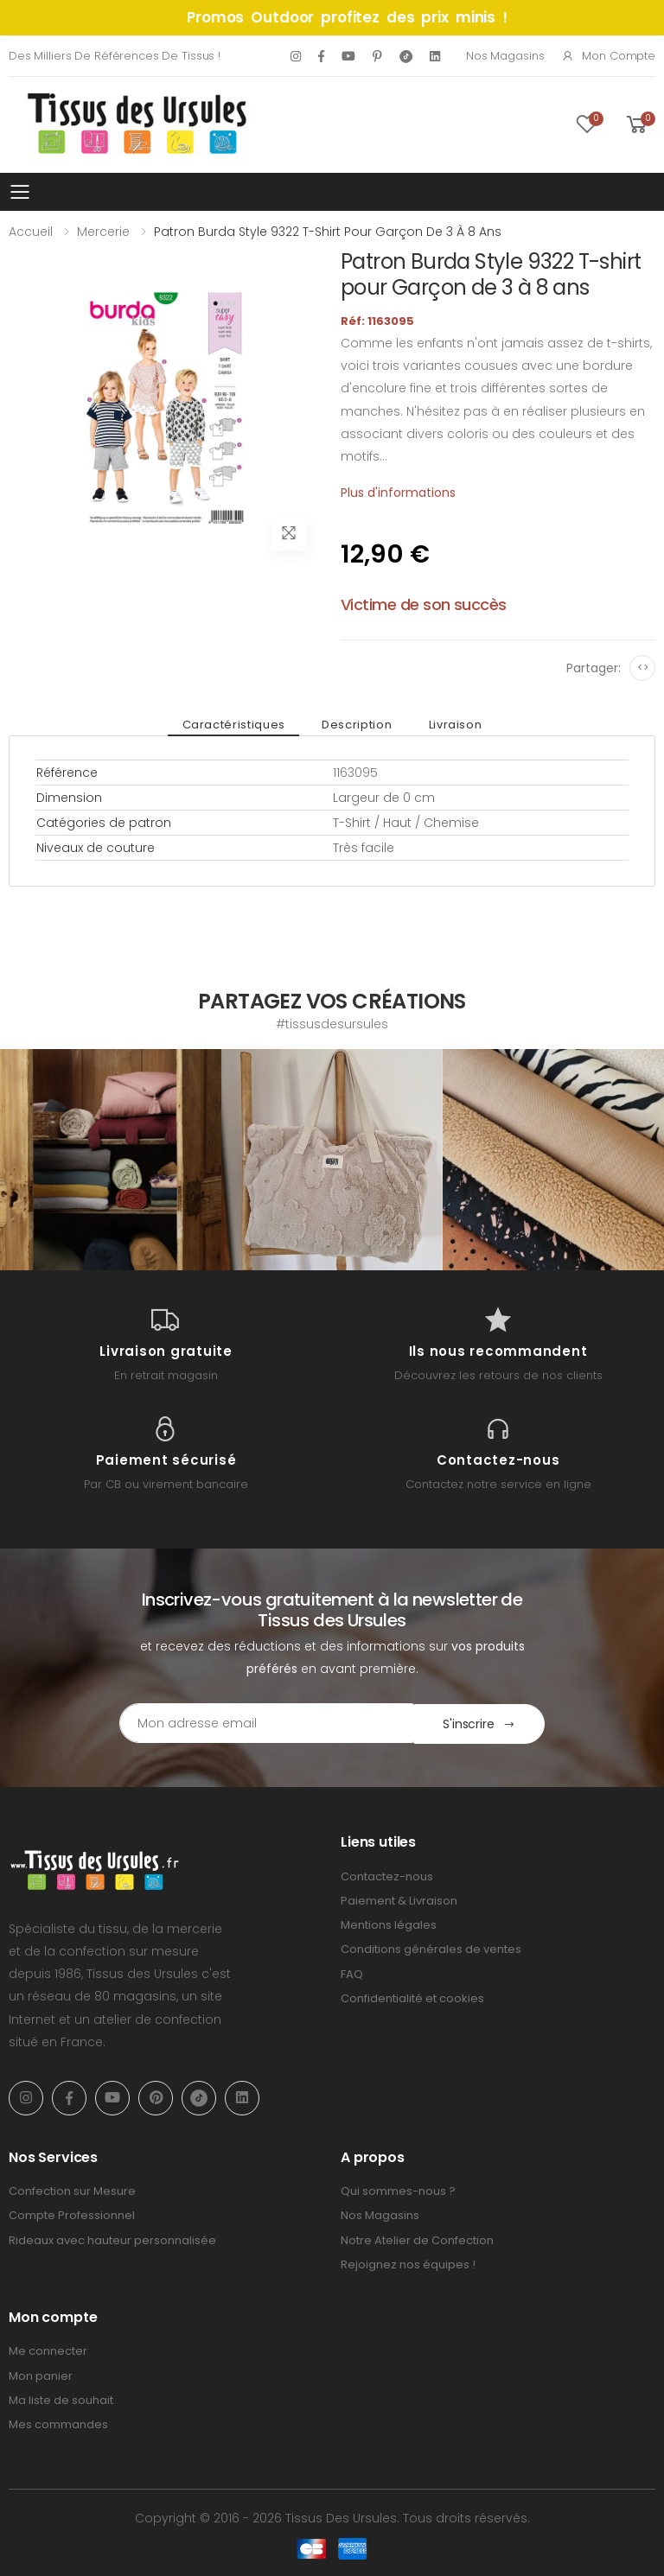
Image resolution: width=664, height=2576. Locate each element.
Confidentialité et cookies (412, 1997)
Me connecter (48, 2350)
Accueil (31, 231)
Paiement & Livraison (399, 1900)
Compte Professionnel (72, 2214)
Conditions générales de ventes (431, 1948)
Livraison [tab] (453, 724)
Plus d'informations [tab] (398, 492)
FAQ (352, 1973)
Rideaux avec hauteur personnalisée (112, 2238)
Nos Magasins (505, 56)
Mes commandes (58, 2423)
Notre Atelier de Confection (417, 2238)
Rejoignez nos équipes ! (408, 2263)
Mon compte (608, 56)
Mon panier (41, 2375)
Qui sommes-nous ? (398, 2190)
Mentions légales (389, 1924)
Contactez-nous (387, 1875)
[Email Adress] (259, 1723)
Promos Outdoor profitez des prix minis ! (347, 17)
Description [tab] (357, 724)
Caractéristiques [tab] (235, 724)
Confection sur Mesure (72, 2190)
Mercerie (103, 231)
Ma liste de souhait (61, 2399)
